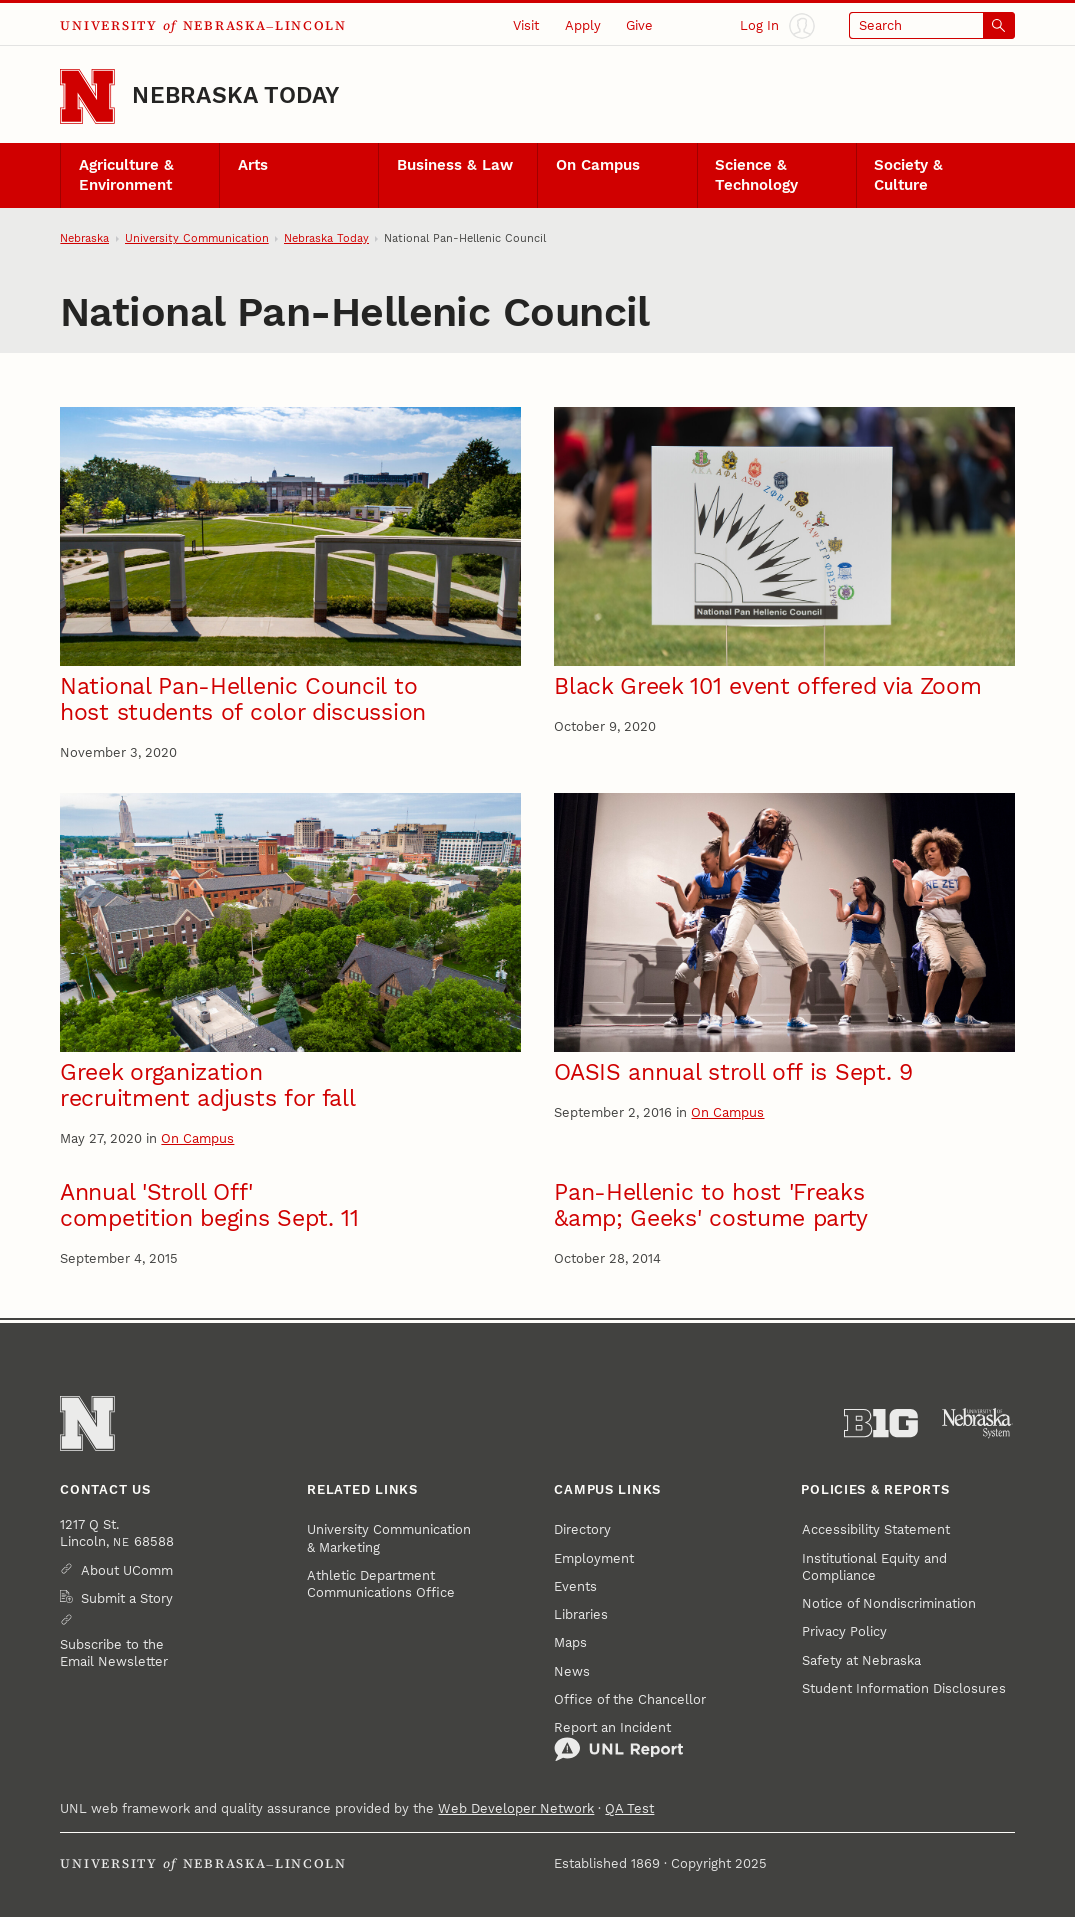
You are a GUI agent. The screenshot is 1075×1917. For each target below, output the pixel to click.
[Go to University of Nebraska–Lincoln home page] (87, 96)
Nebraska (84, 238)
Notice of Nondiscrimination (889, 1603)
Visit (526, 25)
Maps (570, 1642)
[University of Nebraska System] (978, 1423)
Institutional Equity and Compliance (874, 1567)
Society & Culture (908, 174)
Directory (582, 1529)
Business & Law (455, 165)
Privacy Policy (844, 1631)
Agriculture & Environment (126, 174)
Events (575, 1586)
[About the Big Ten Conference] (881, 1423)
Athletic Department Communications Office (381, 1584)
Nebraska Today (235, 95)
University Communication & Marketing (389, 1538)
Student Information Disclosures (904, 1688)
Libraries (581, 1614)
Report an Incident (619, 1741)
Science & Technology (756, 174)
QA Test (629, 1808)
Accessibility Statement (876, 1529)
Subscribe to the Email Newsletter (114, 1653)
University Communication (197, 238)
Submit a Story (127, 1598)
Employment (594, 1558)
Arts (253, 165)
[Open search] (932, 26)
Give (639, 25)
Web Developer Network (516, 1808)
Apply (583, 25)
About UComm (127, 1570)
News (572, 1671)
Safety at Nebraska (861, 1660)
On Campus (598, 165)
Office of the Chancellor (630, 1699)
